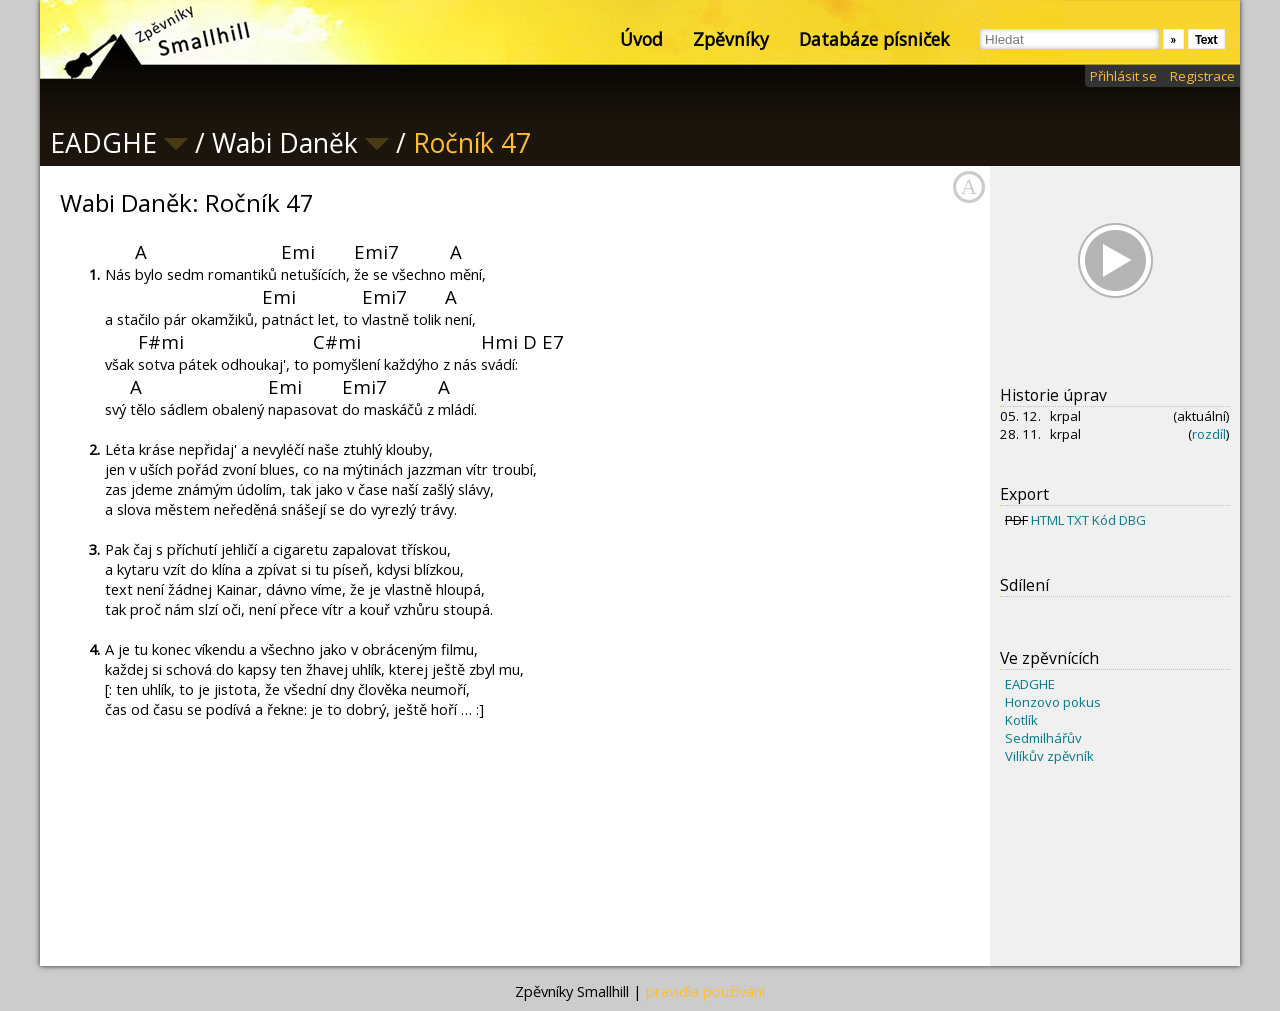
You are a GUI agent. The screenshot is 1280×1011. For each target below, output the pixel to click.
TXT (1078, 520)
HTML (1047, 520)
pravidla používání (705, 991)
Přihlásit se (1123, 76)
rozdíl (1209, 434)
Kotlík (1021, 720)
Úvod (641, 39)
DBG (1132, 520)
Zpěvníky (731, 39)
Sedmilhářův (1043, 738)
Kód (1104, 520)
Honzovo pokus (1053, 702)
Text (1206, 39)
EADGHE (1030, 684)
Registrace (1202, 76)
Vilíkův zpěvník (1049, 756)
